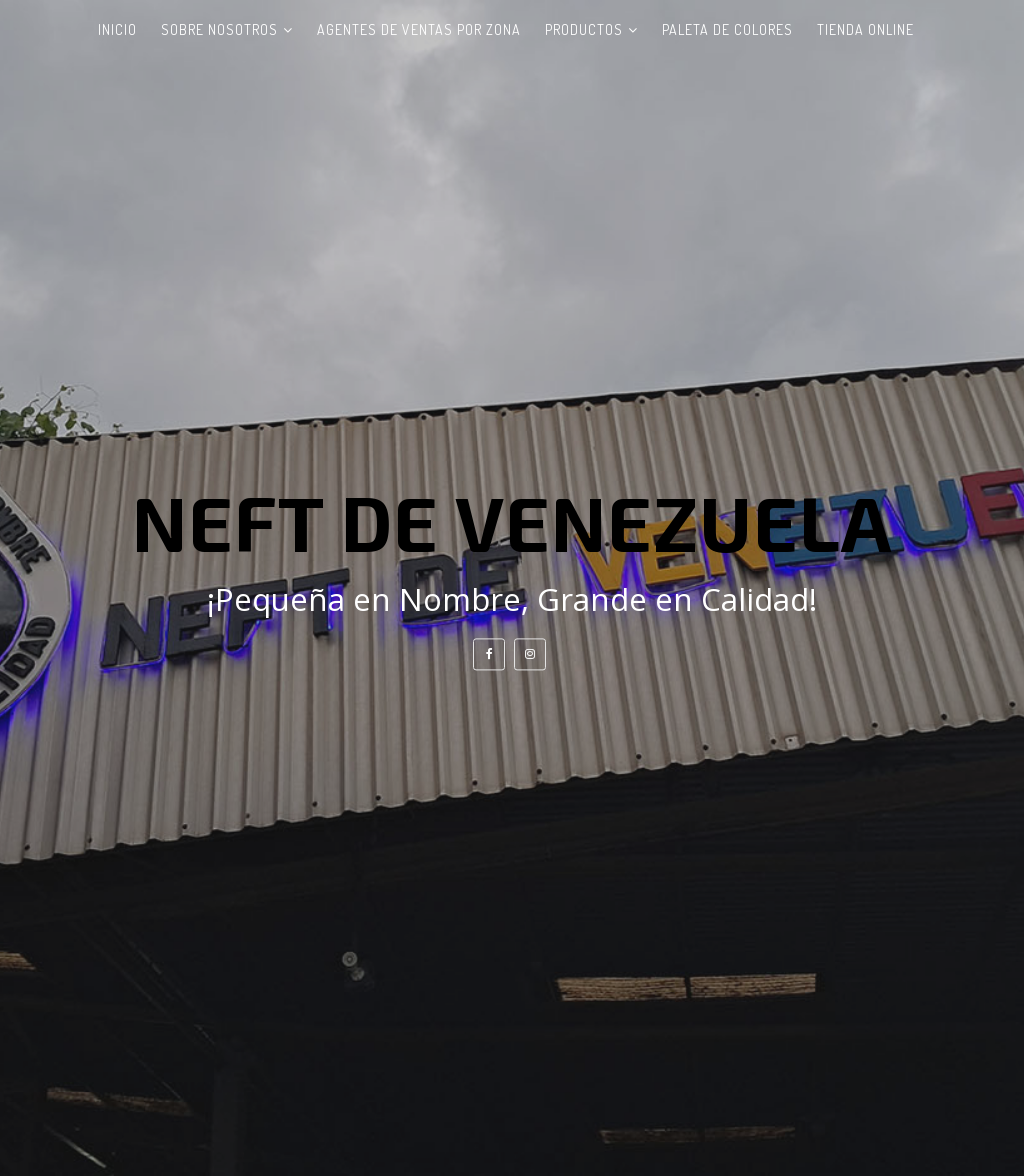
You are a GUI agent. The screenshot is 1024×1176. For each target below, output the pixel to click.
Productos (584, 29)
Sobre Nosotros (219, 29)
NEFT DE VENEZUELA (512, 521)
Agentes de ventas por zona (419, 29)
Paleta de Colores (727, 29)
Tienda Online (865, 29)
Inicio (117, 29)
